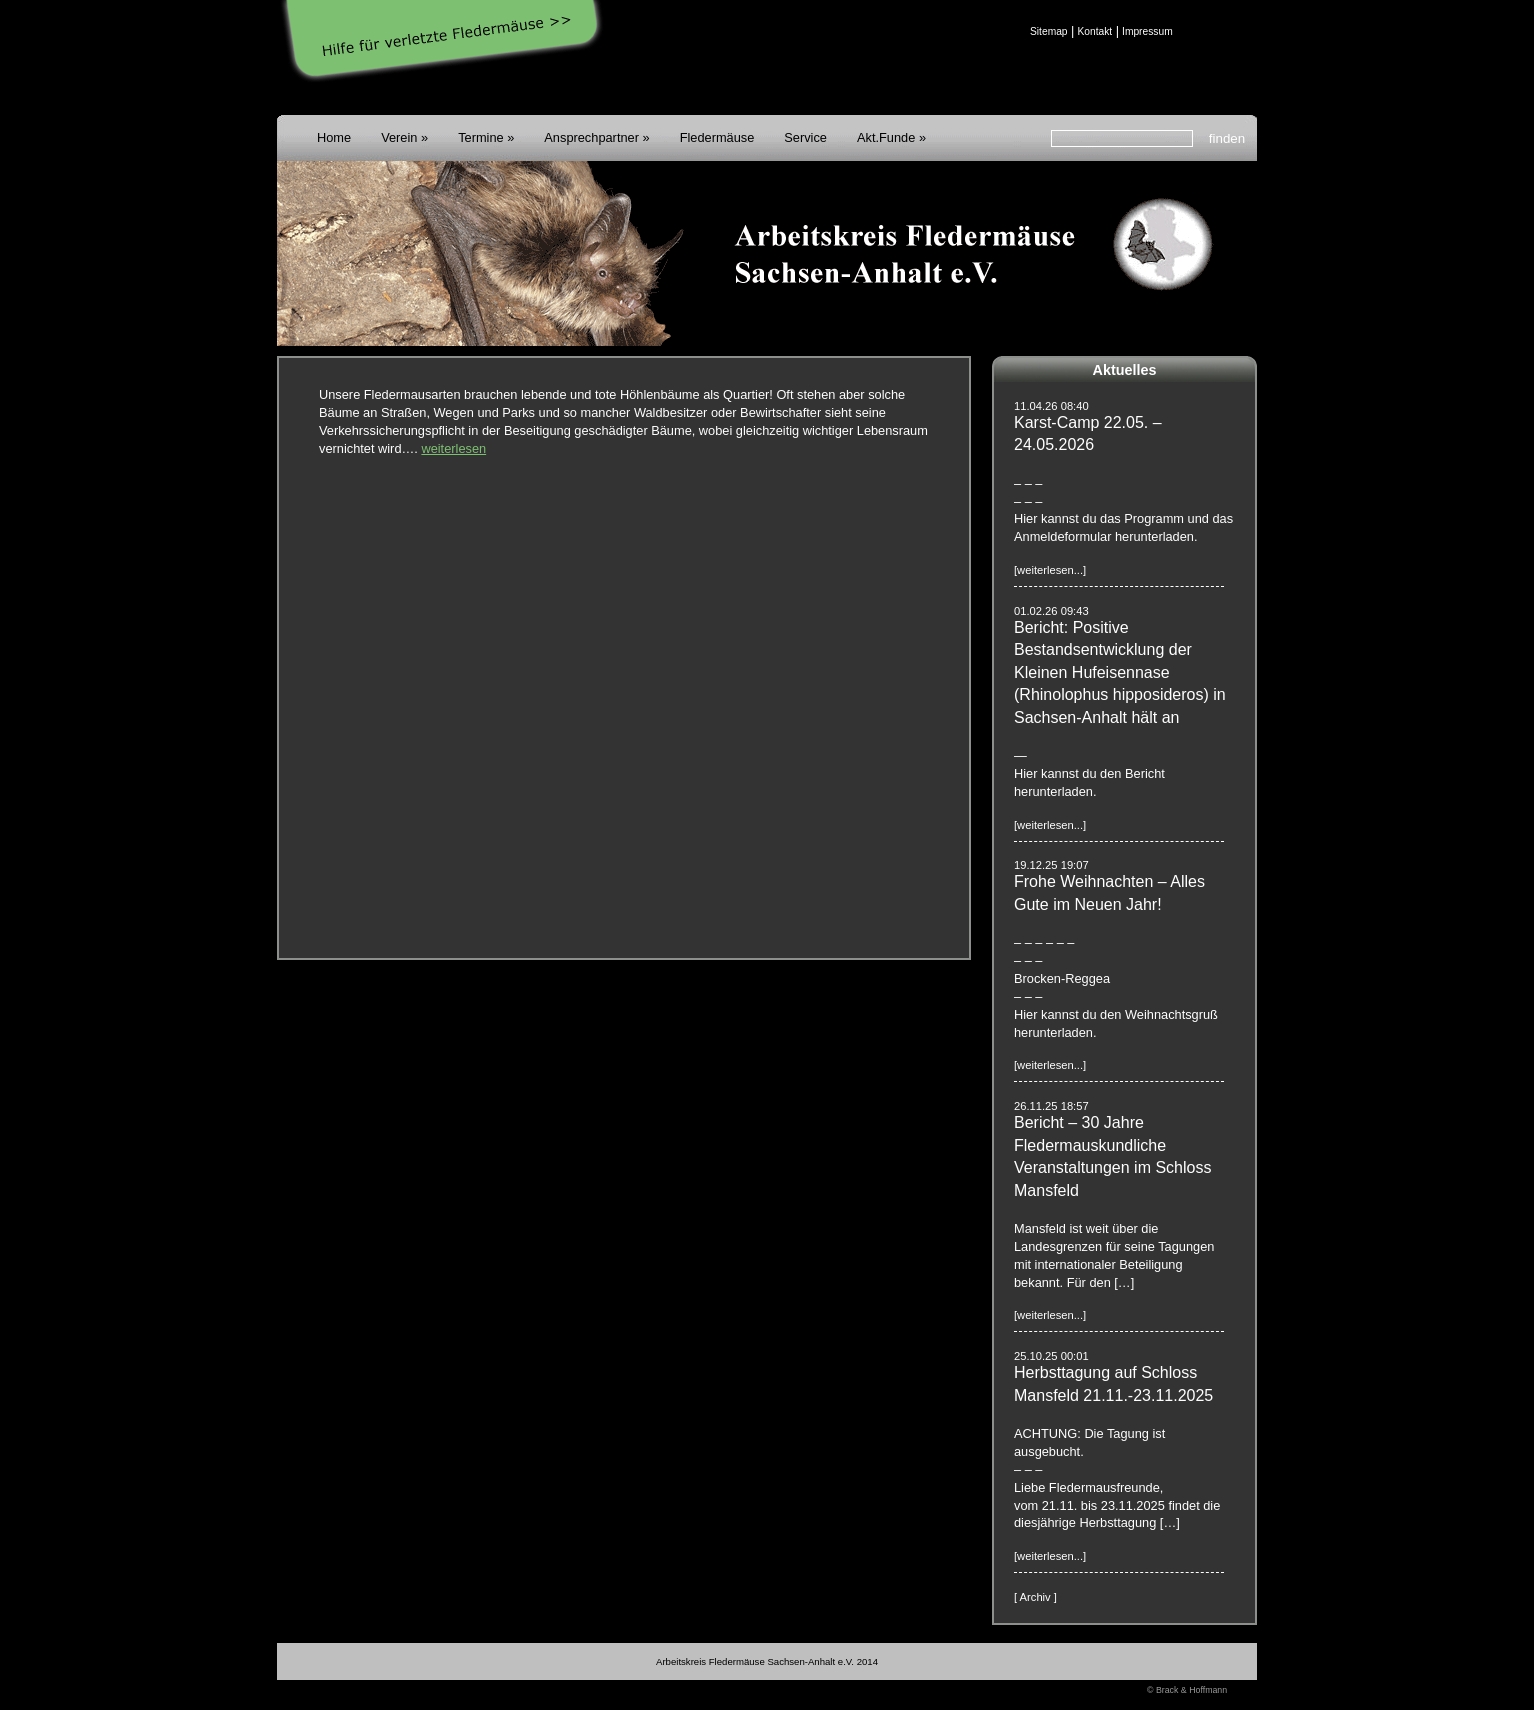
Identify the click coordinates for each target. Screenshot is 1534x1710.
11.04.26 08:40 (1051, 406)
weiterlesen (453, 448)
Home (334, 137)
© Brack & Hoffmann (1187, 1690)
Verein (399, 137)
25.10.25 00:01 (1051, 1356)
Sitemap (1049, 31)
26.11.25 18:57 (1051, 1106)
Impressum (1147, 31)
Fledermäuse (717, 137)
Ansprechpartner (591, 137)
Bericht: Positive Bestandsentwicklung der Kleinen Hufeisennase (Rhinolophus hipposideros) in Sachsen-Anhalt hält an (1120, 672)
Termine (481, 137)
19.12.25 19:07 (1051, 865)
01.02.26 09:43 (1051, 611)
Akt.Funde (886, 137)
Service (805, 137)
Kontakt (1094, 31)
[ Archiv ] (1035, 1597)
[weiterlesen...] (1050, 570)
